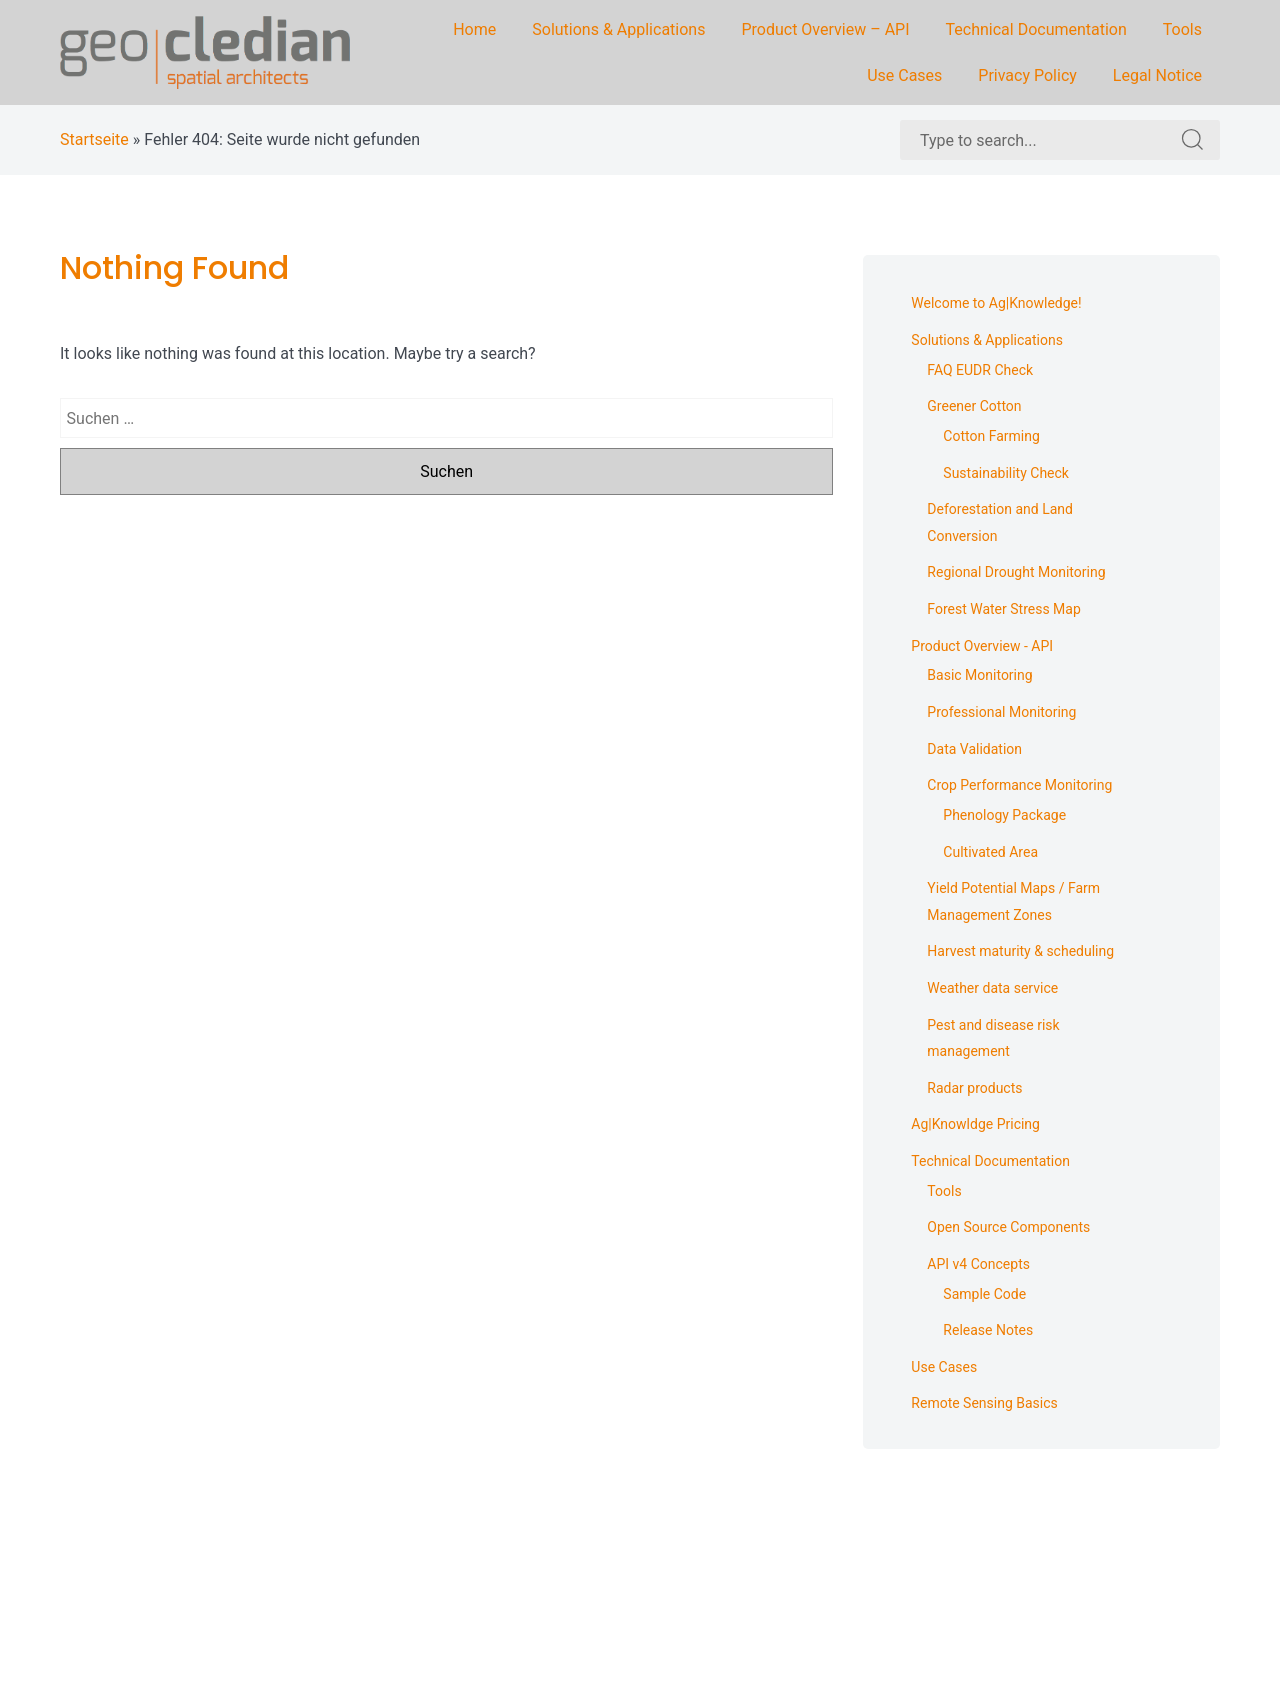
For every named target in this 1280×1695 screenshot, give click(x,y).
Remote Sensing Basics (984, 1403)
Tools (1182, 29)
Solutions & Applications (618, 29)
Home (474, 29)
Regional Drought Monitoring (1016, 572)
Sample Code (984, 1294)
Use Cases (904, 75)
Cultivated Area (990, 852)
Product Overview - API (982, 646)
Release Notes (988, 1330)
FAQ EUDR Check (980, 370)
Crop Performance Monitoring (1019, 785)
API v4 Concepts (978, 1264)
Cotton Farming (991, 436)
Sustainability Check (1006, 473)
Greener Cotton (974, 406)
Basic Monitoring (979, 675)
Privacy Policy (1027, 75)
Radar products (974, 1088)
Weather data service (992, 988)
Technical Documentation (1036, 29)
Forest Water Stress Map (1003, 609)
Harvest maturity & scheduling (1020, 951)
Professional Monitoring (1001, 712)
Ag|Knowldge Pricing (975, 1124)
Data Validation (974, 749)
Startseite (94, 139)
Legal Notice (1157, 75)
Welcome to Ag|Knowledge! (996, 303)
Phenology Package (1004, 815)
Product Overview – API (825, 29)
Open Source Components (1008, 1227)
